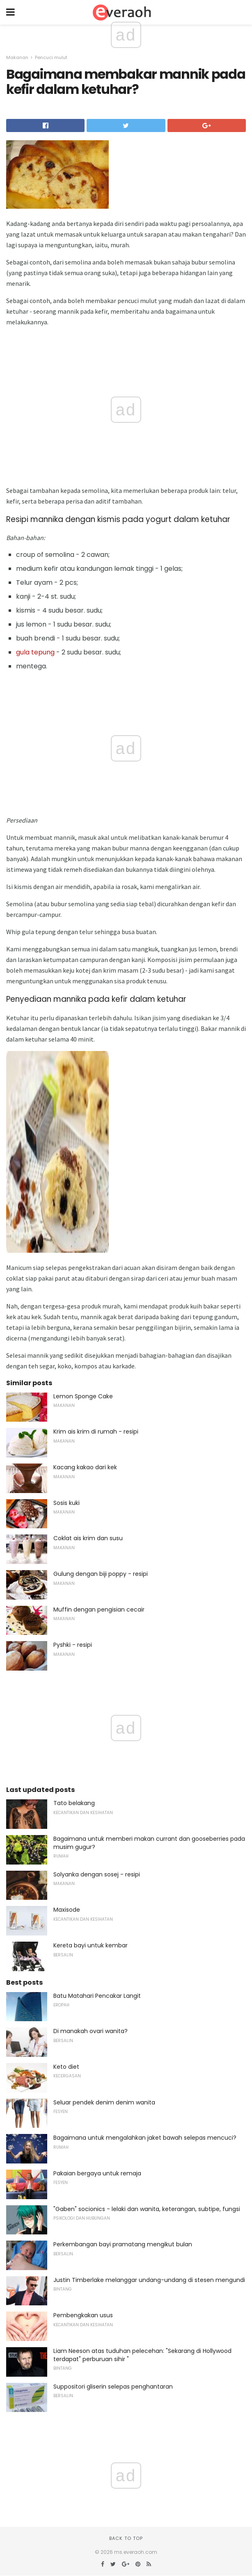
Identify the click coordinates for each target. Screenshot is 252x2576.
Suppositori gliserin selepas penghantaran (113, 2386)
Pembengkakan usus (83, 2315)
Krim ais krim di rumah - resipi (95, 1431)
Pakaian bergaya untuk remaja (97, 2173)
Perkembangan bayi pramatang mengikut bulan (122, 2244)
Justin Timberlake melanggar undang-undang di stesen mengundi (149, 2280)
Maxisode (66, 1910)
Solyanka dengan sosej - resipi (96, 1874)
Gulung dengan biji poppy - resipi (100, 1574)
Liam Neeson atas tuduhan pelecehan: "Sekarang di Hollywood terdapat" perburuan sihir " (142, 2355)
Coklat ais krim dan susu (88, 1538)
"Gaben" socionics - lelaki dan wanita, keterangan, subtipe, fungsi (146, 2209)
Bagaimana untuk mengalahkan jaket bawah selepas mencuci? (144, 2138)
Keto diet (66, 2067)
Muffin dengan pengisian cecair (98, 1609)
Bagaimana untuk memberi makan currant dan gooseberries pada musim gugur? (149, 1843)
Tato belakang (74, 1803)
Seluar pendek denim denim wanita (104, 2102)
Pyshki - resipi (72, 1645)
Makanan (17, 57)
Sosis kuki (66, 1503)
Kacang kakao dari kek (85, 1467)
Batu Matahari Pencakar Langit (97, 1996)
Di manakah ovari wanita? (90, 2031)
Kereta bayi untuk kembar (90, 1945)
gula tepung (35, 652)
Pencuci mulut (51, 57)
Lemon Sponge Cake (83, 1396)
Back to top (126, 2538)
